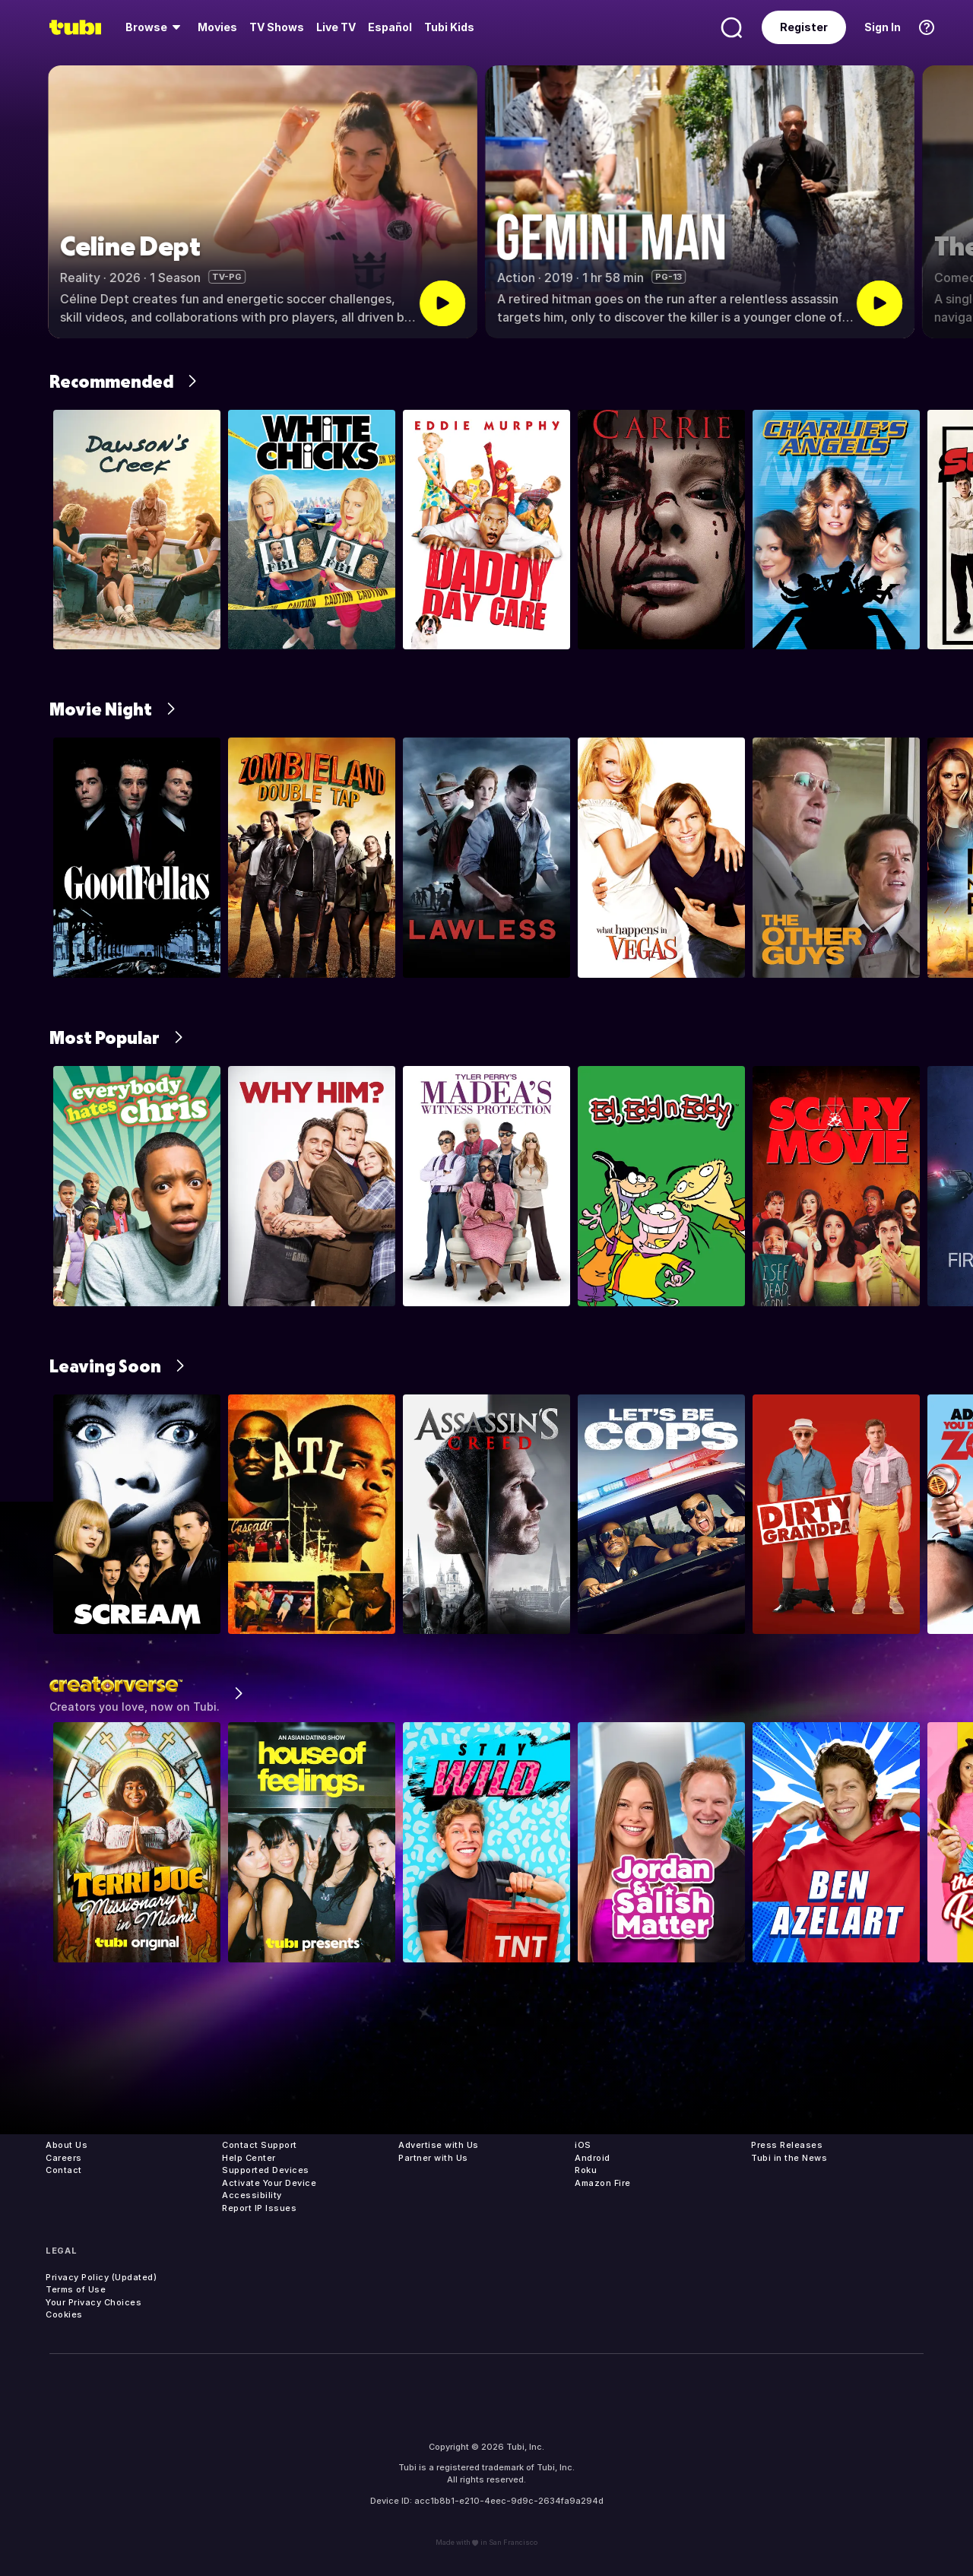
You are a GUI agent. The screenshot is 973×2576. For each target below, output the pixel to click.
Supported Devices (265, 2170)
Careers (64, 2157)
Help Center (249, 2157)
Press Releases (786, 2145)
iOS (583, 2145)
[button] (948, 201)
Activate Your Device (269, 2183)
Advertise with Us (438, 2145)
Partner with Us (433, 2157)
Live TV (336, 27)
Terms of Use (76, 2289)
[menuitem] (155, 27)
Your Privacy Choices (93, 2302)
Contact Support (259, 2145)
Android (592, 2157)
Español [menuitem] (390, 27)
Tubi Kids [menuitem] (449, 27)
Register (804, 27)
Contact (64, 2170)
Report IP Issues (259, 2208)
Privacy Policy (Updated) (101, 2277)
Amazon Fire (603, 2183)
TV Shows (276, 27)
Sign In (882, 27)
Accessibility (252, 2195)
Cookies (64, 2314)
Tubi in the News (789, 2157)
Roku (586, 2170)
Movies (217, 27)
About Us (66, 2145)
